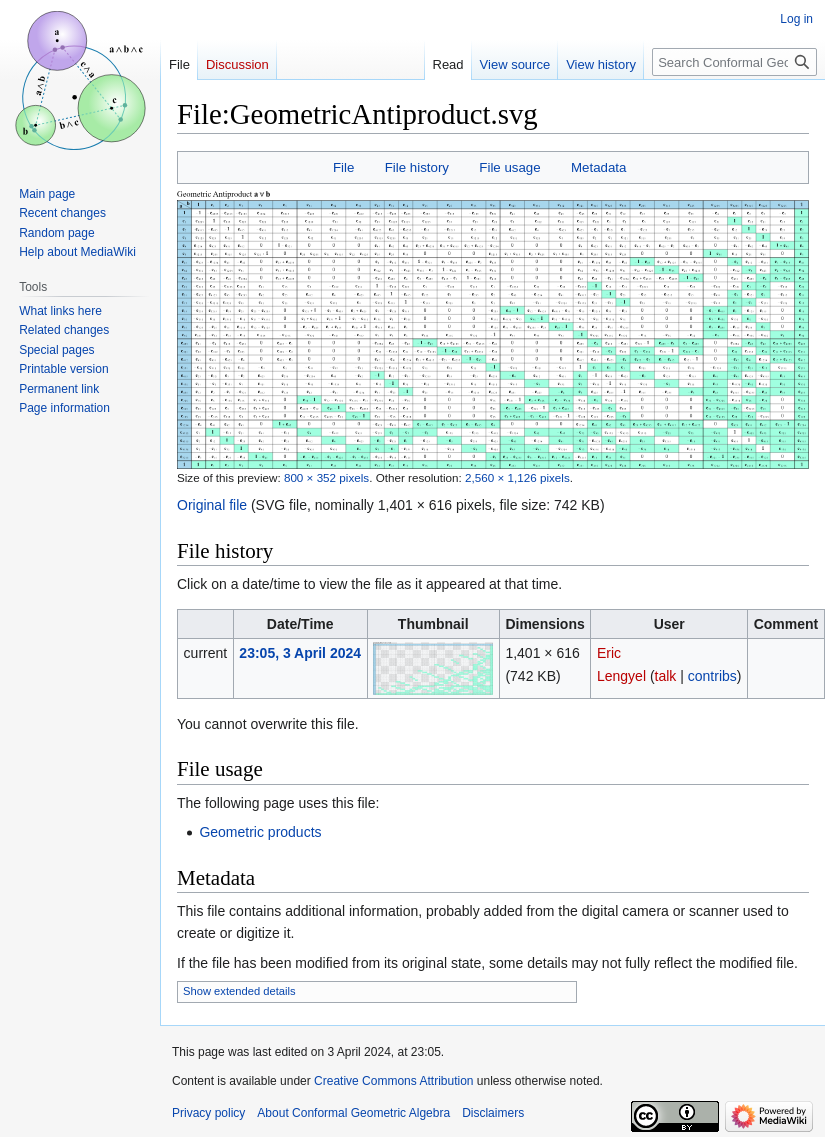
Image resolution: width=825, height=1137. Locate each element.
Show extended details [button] (239, 991)
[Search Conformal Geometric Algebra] (734, 62)
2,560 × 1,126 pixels (517, 477)
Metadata (598, 167)
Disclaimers (493, 1113)
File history (417, 167)
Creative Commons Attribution (393, 1081)
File (343, 167)
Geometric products (260, 832)
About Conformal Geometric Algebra (353, 1113)
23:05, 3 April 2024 (300, 653)
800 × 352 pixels (326, 477)
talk (666, 676)
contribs (712, 676)
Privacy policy (208, 1113)
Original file (212, 505)
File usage (509, 167)
